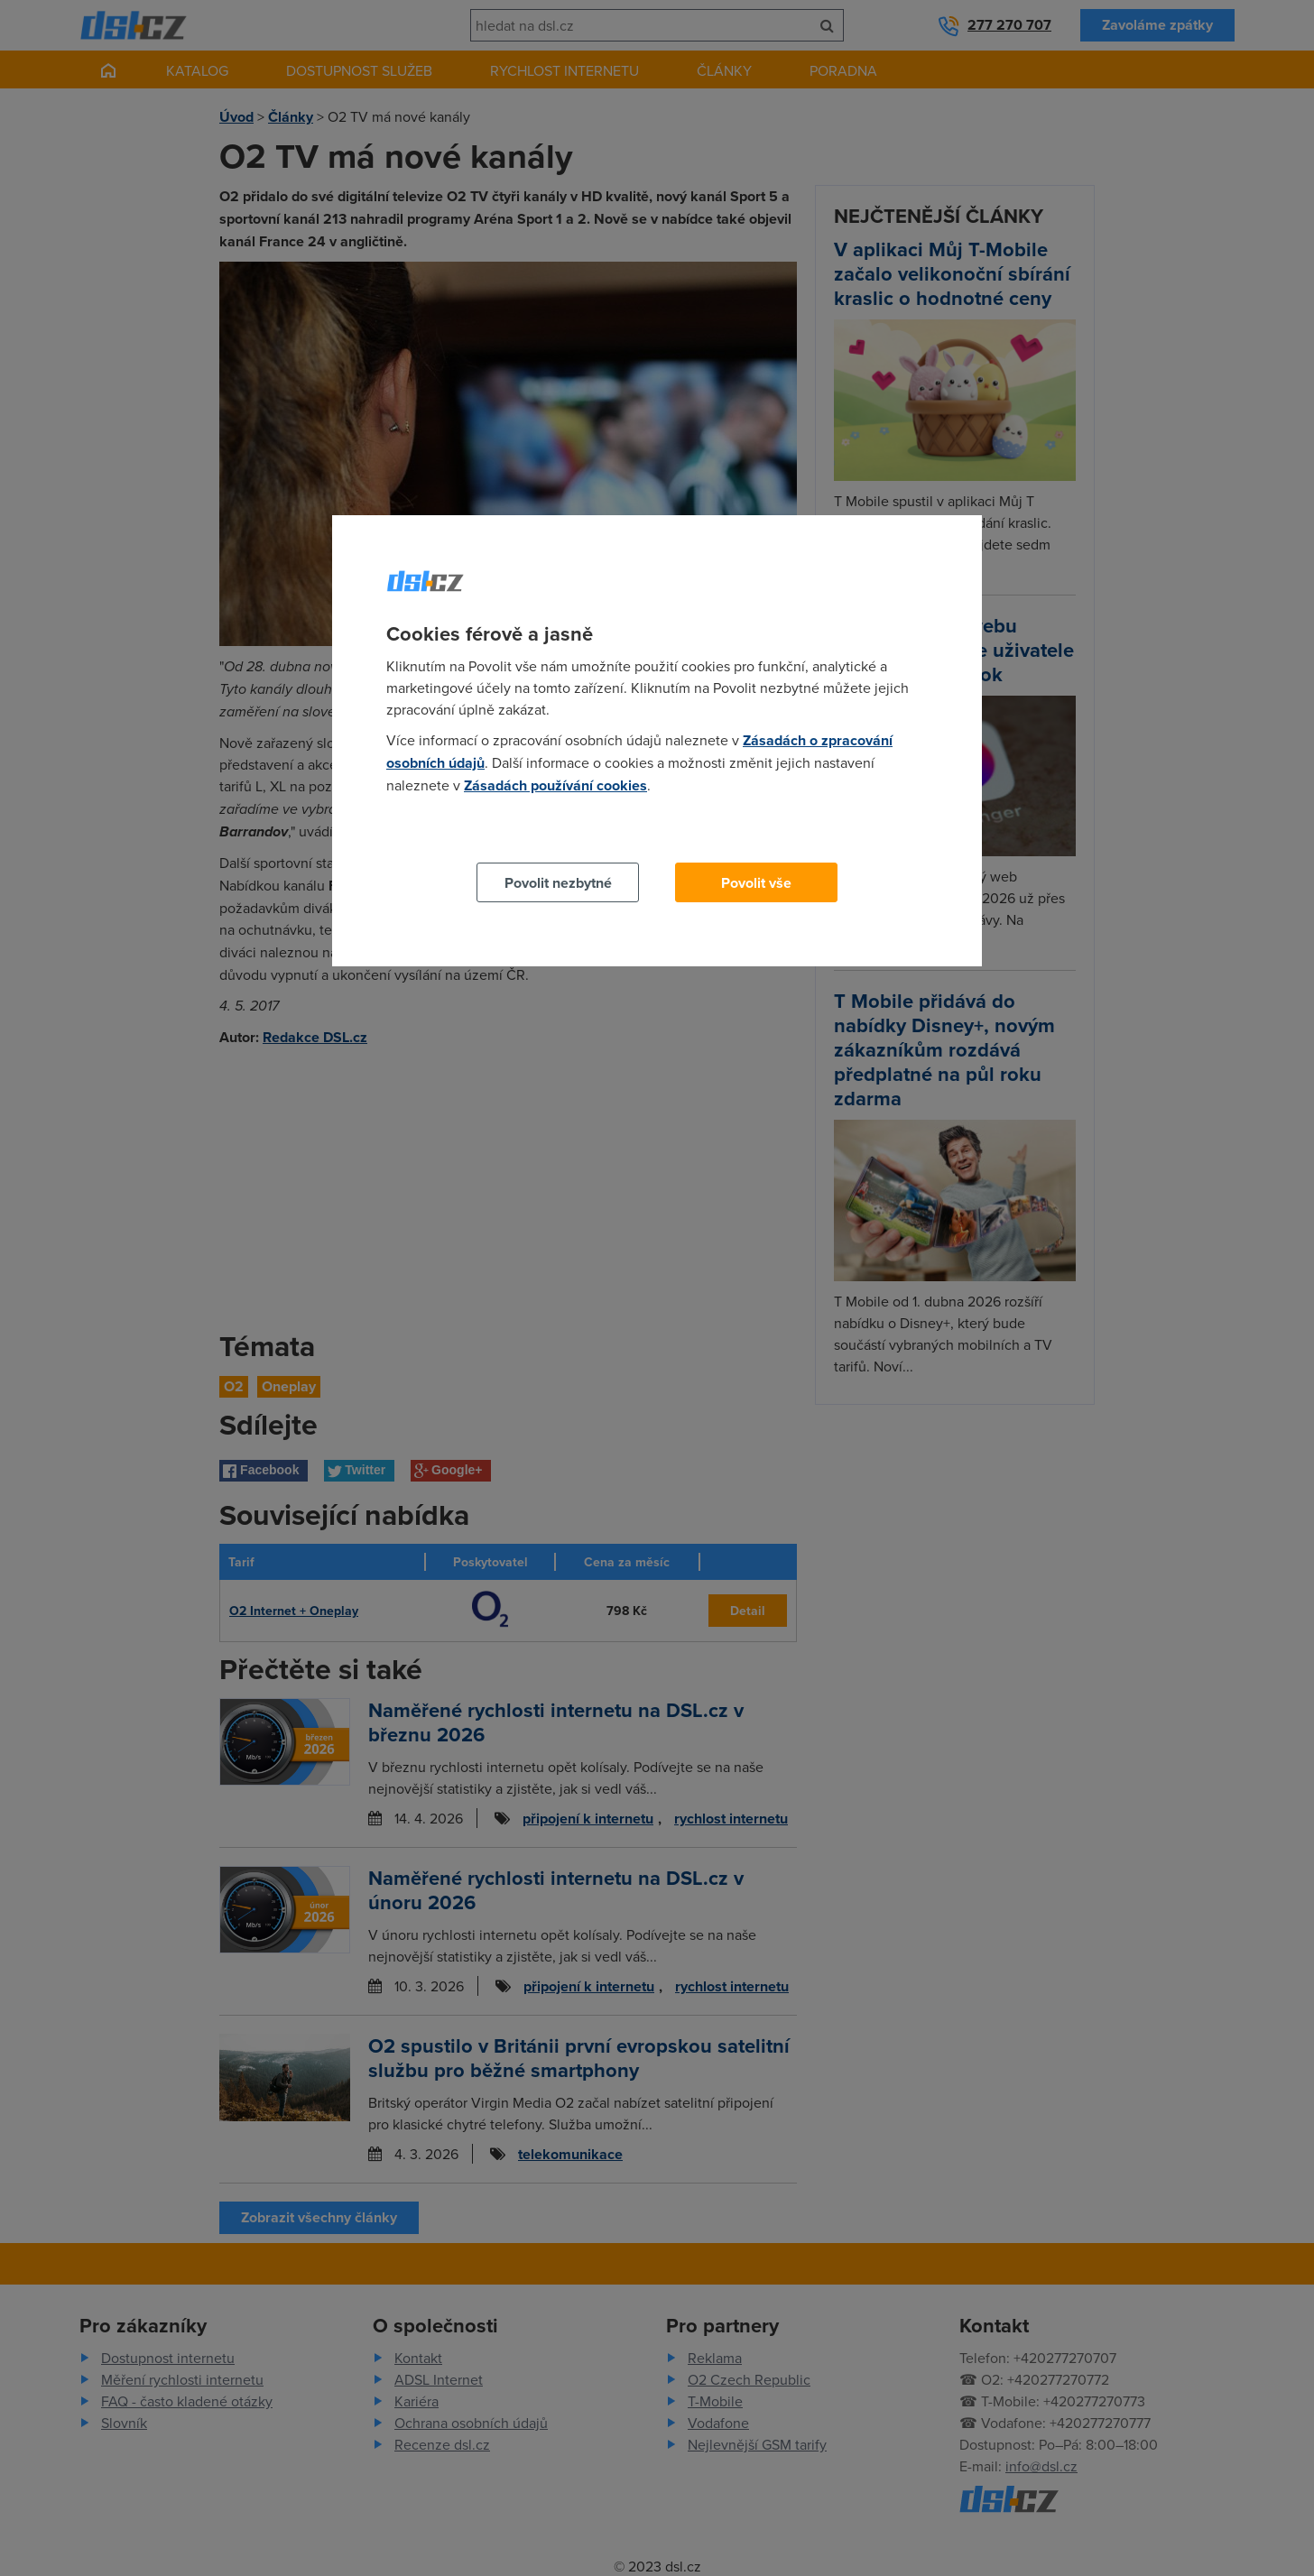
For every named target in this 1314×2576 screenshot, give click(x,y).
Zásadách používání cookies (555, 785)
